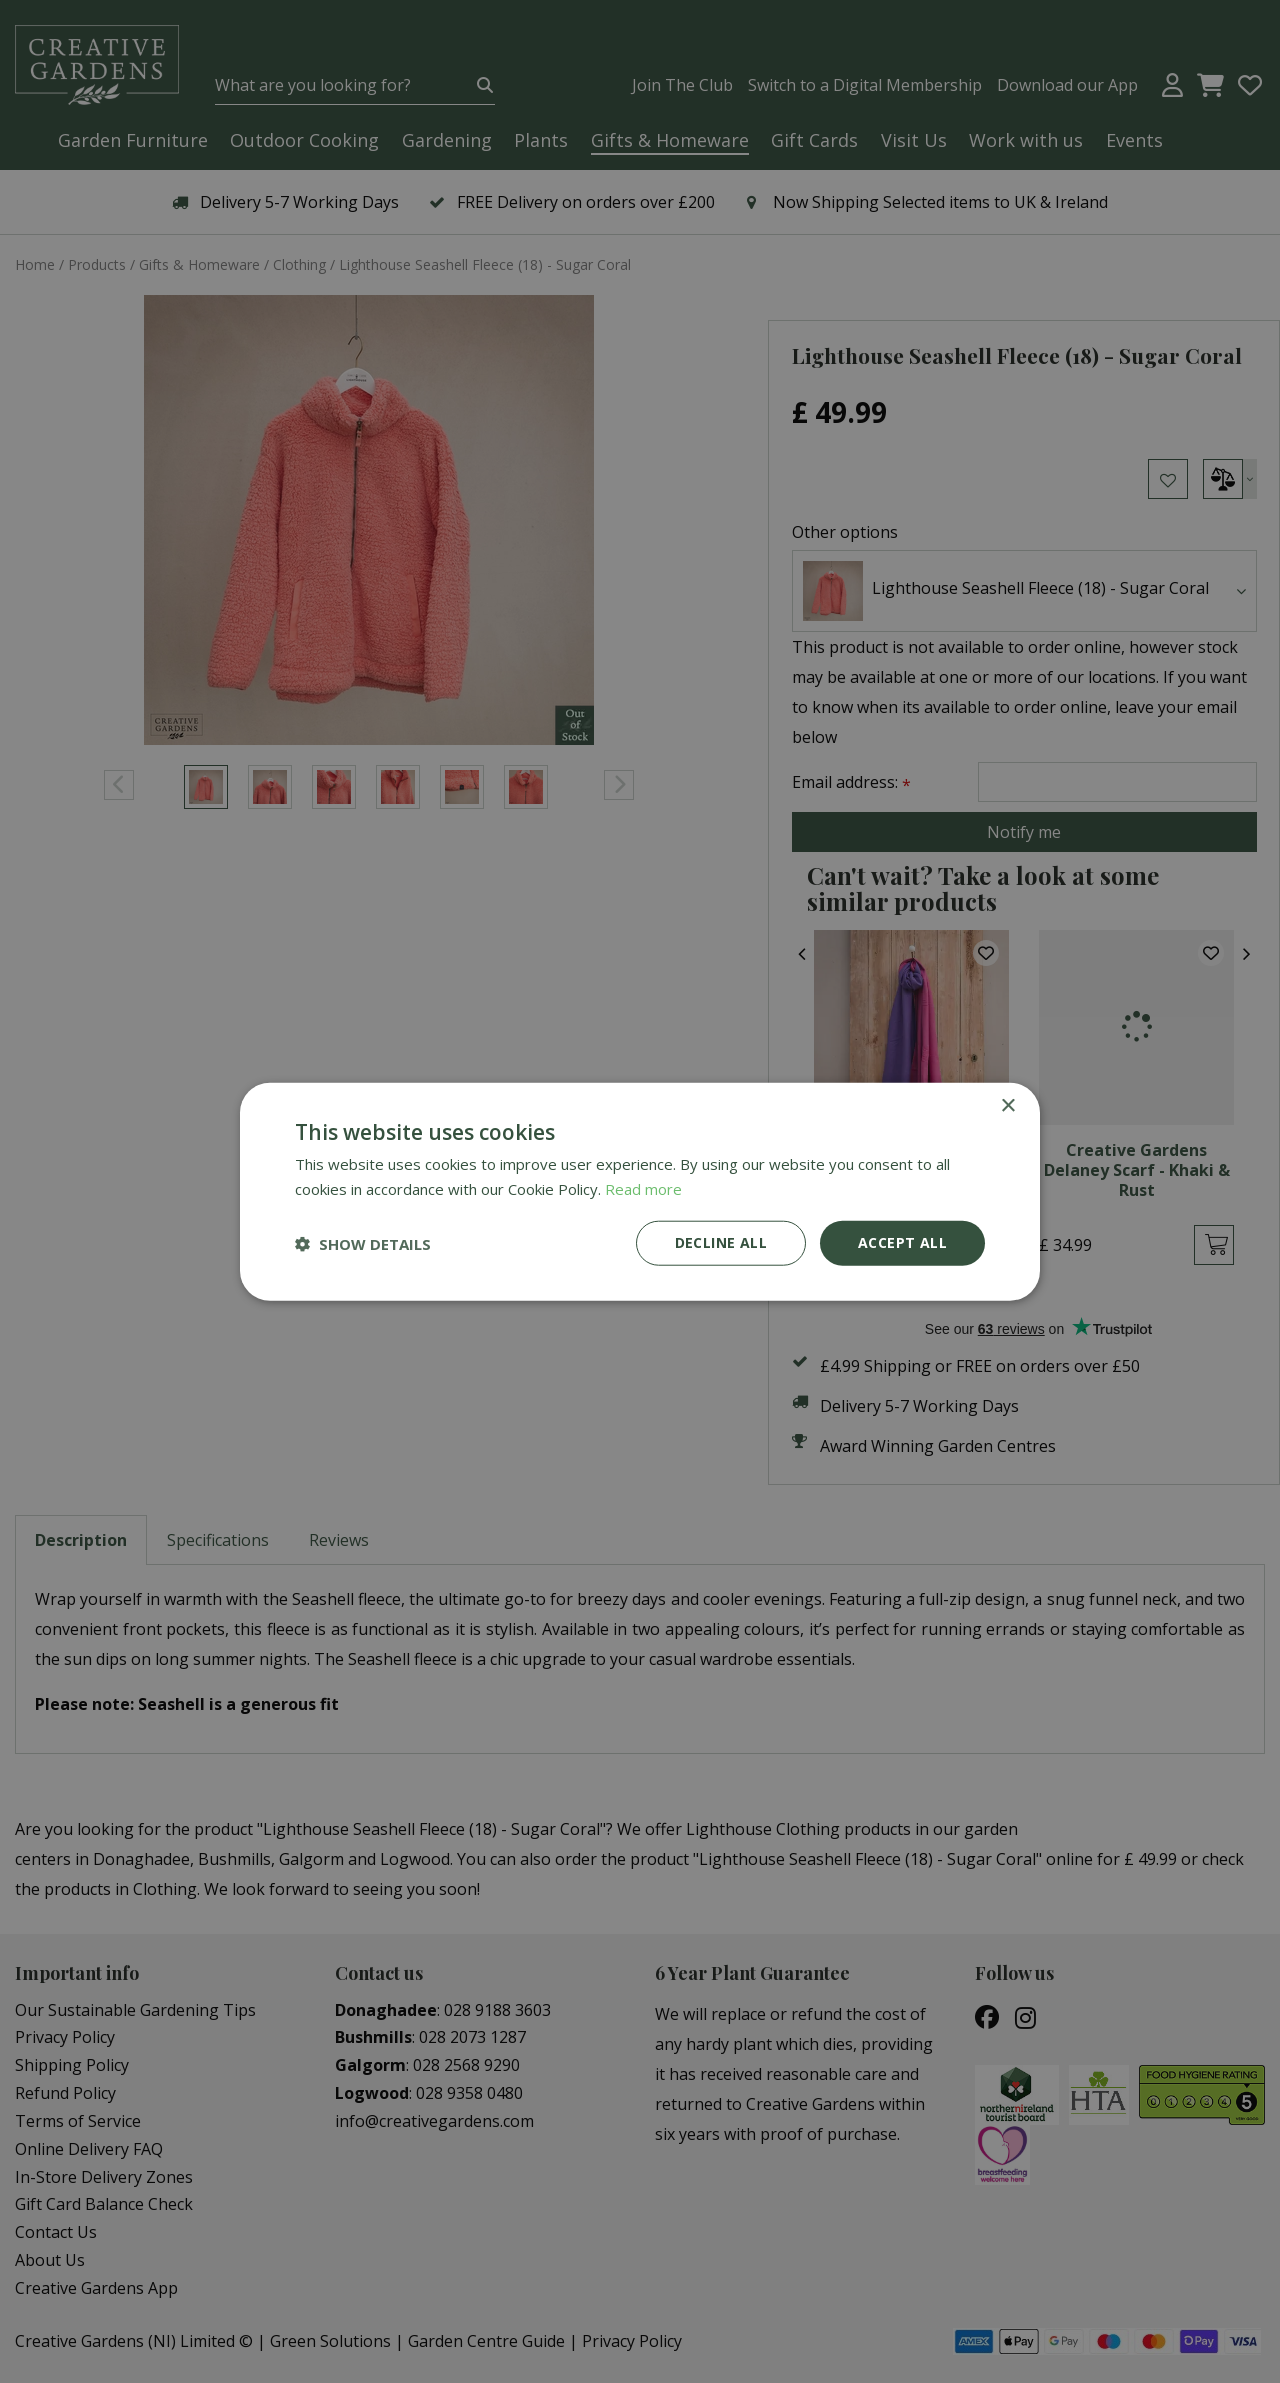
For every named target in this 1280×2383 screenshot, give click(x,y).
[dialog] (640, 1191)
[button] (363, 1243)
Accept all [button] (902, 1242)
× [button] (1007, 1105)
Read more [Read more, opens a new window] (643, 1188)
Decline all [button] (721, 1242)
